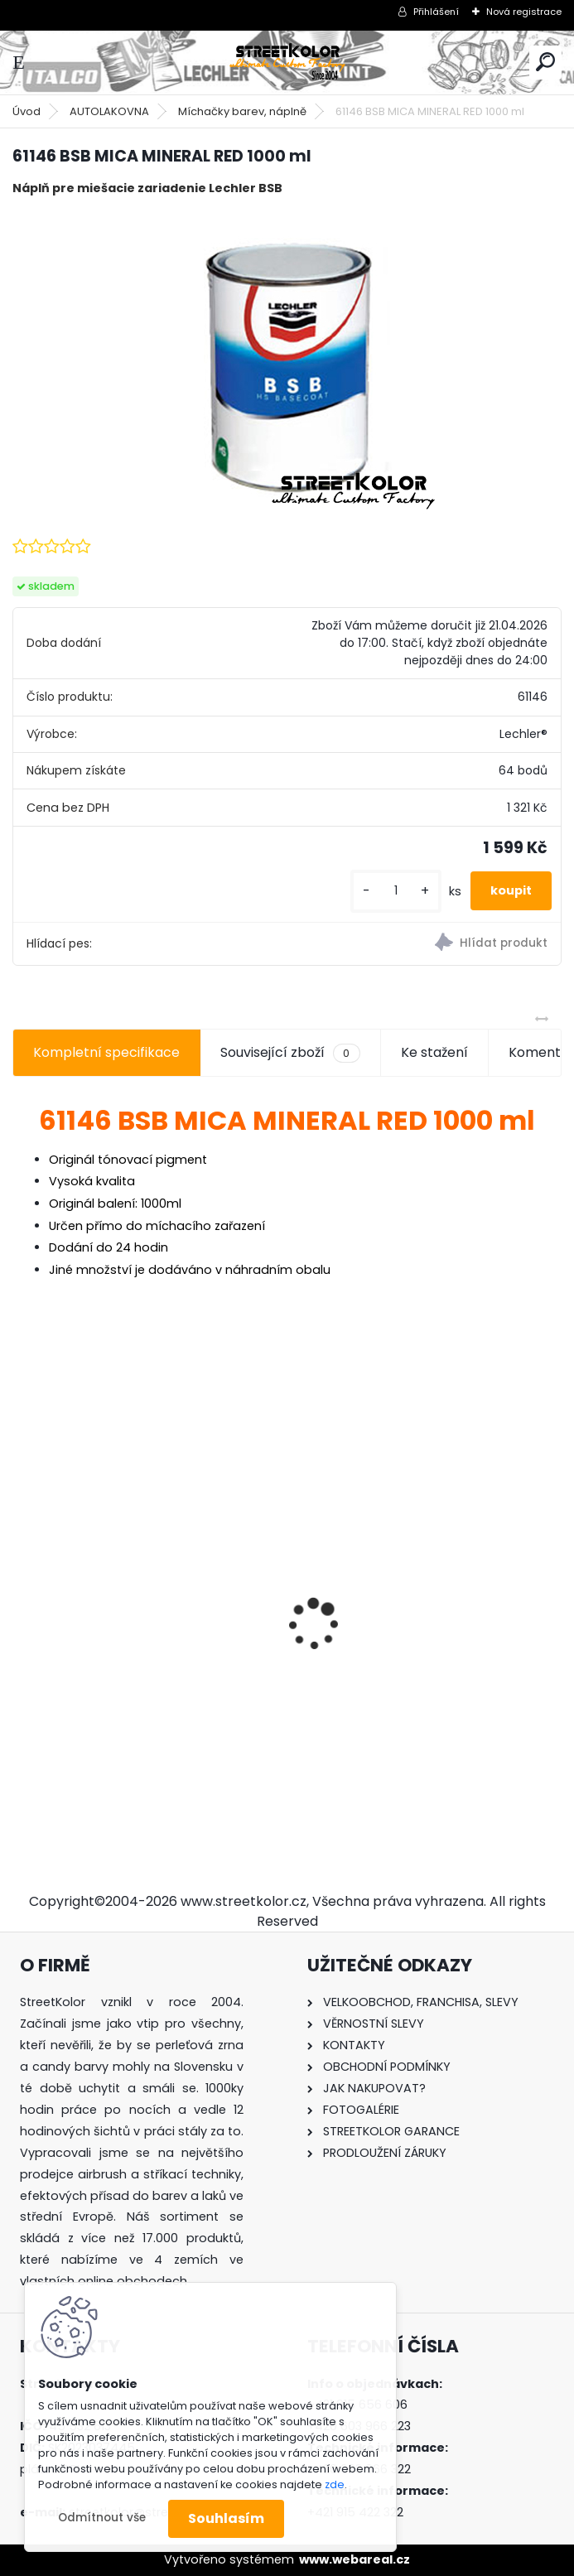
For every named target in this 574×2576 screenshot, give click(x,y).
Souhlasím (226, 2518)
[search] (545, 62)
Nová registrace (524, 11)
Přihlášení (436, 11)
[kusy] (396, 890)
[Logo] (287, 62)
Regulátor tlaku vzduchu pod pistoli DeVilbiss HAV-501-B (421, 1659)
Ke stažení (434, 1052)
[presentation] (21, 1595)
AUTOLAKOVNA (109, 111)
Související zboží (289, 1053)
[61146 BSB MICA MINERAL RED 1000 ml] (287, 365)
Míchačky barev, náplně (242, 111)
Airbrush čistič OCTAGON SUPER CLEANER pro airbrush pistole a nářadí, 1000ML (126, 1662)
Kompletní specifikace (106, 1052)
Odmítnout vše (102, 2517)
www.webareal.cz (354, 2559)
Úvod (26, 111)
